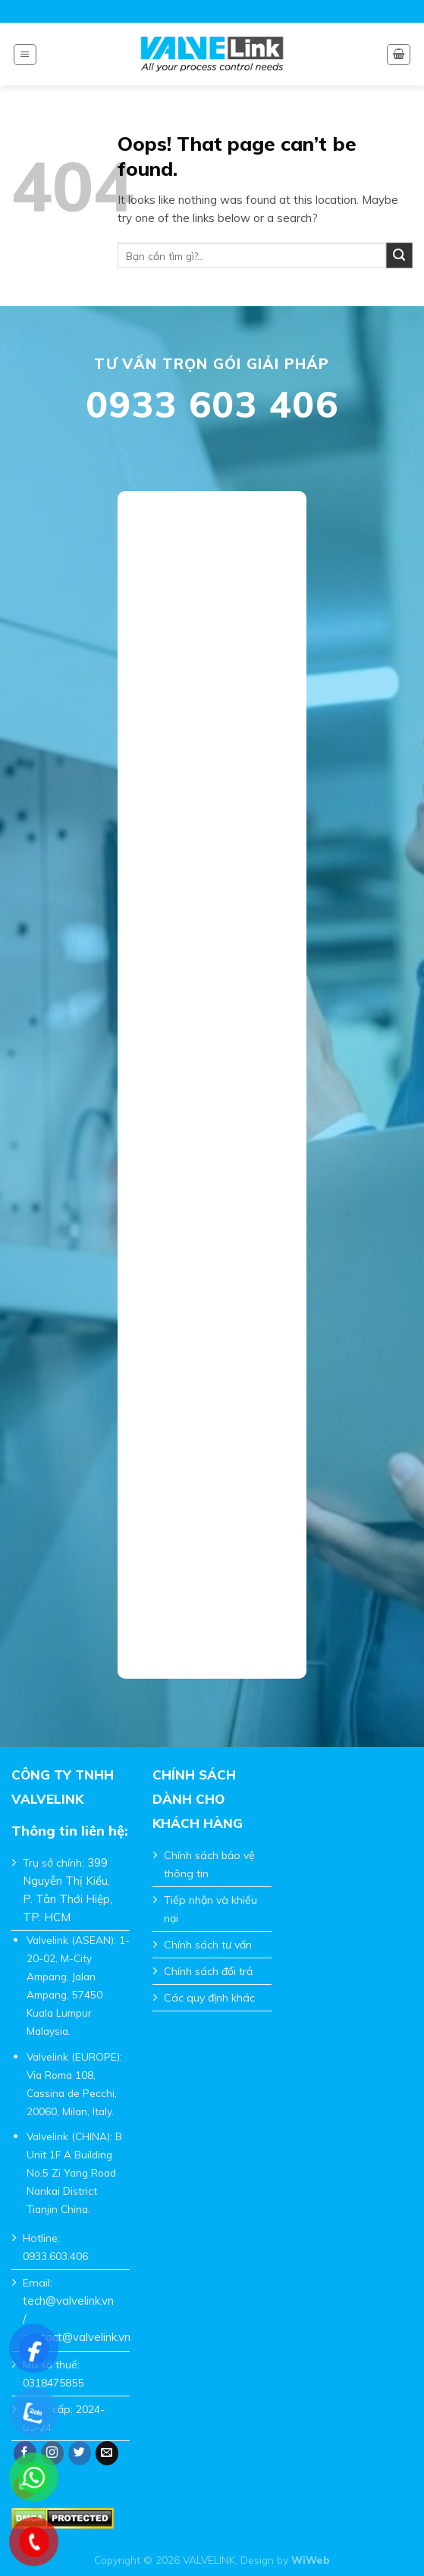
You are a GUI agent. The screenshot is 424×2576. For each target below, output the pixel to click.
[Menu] (25, 54)
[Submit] (399, 256)
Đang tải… (212, 1074)
